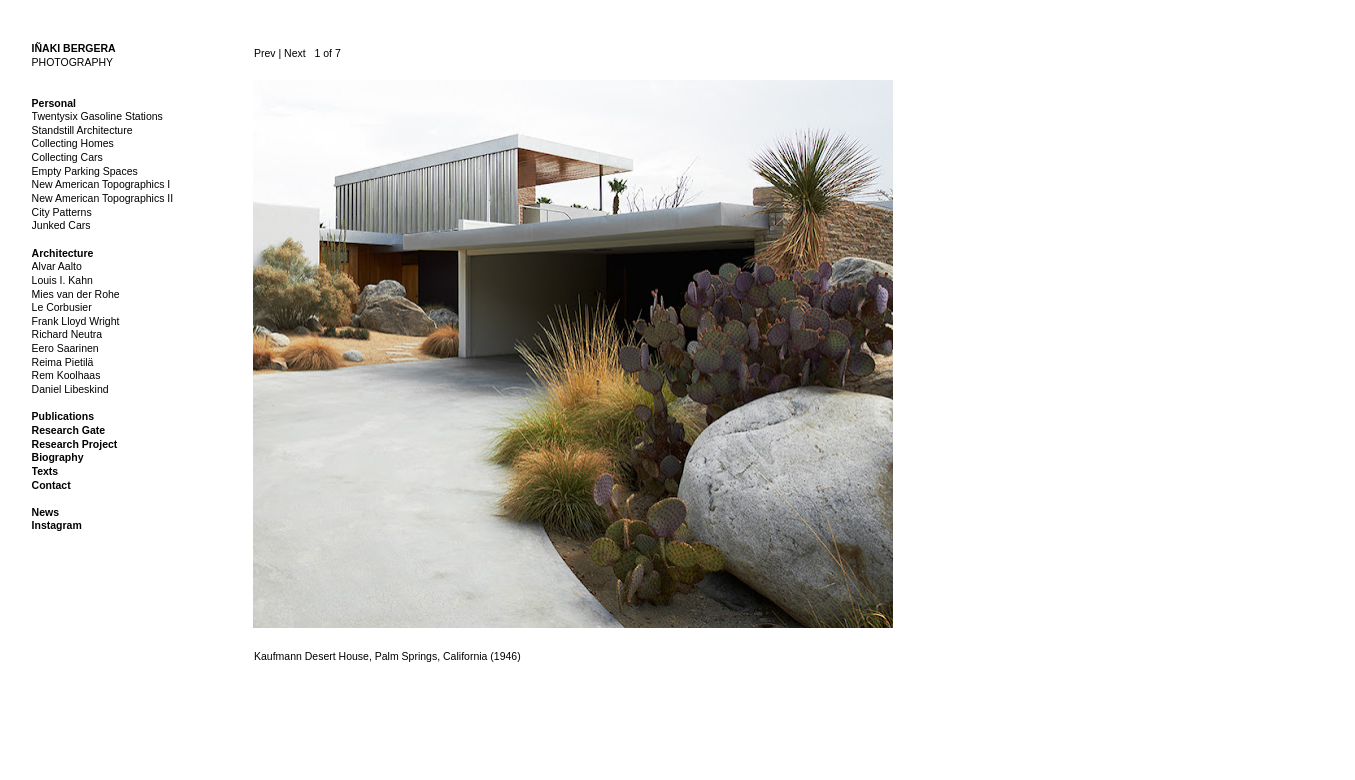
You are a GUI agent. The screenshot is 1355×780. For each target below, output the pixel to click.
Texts (45, 471)
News (45, 512)
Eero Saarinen (65, 348)
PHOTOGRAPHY (73, 62)
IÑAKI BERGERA (74, 48)
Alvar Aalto (57, 266)
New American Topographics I (101, 184)
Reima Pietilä (63, 362)
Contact (51, 485)
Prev (265, 53)
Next (295, 53)
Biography (58, 457)
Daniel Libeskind (70, 389)
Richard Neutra (67, 334)
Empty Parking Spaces (85, 171)
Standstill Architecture (82, 130)
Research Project (75, 444)
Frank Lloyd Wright (76, 321)
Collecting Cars (67, 157)
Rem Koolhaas (66, 375)
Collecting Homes (73, 143)
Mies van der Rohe (76, 294)
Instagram (57, 525)
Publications (63, 416)
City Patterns (62, 212)
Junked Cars (61, 225)
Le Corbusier (62, 307)
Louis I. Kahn (62, 280)
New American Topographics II (103, 198)
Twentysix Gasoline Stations (97, 116)
